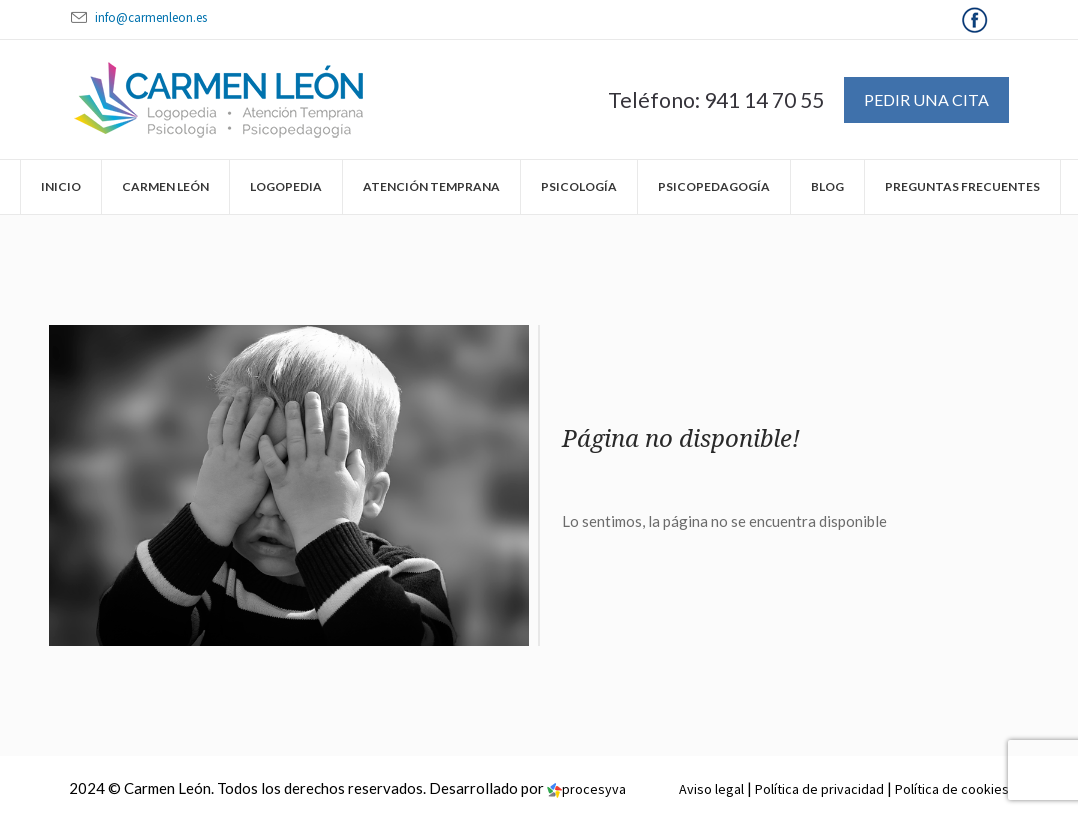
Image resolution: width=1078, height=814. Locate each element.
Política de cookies (952, 789)
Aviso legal (711, 789)
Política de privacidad (819, 789)
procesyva (586, 789)
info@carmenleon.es (151, 17)
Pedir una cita (926, 99)
